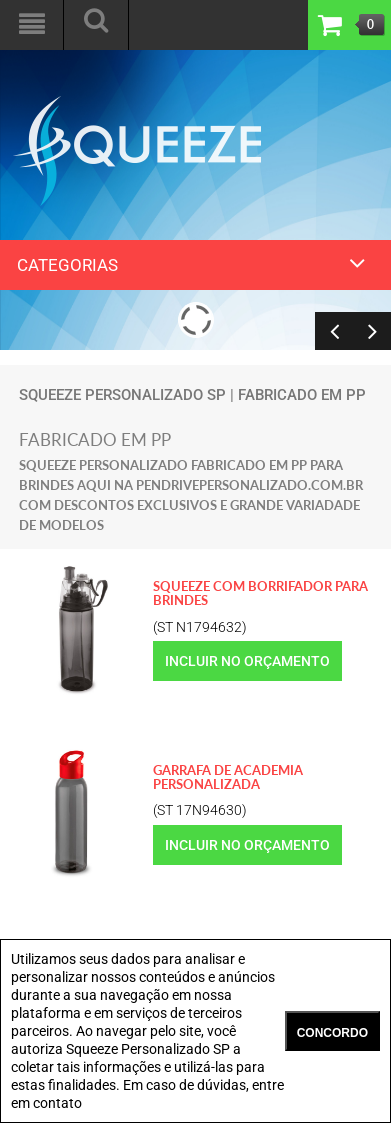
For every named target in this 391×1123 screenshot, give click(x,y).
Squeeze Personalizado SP (122, 395)
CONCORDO (332, 1033)
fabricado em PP (302, 395)
